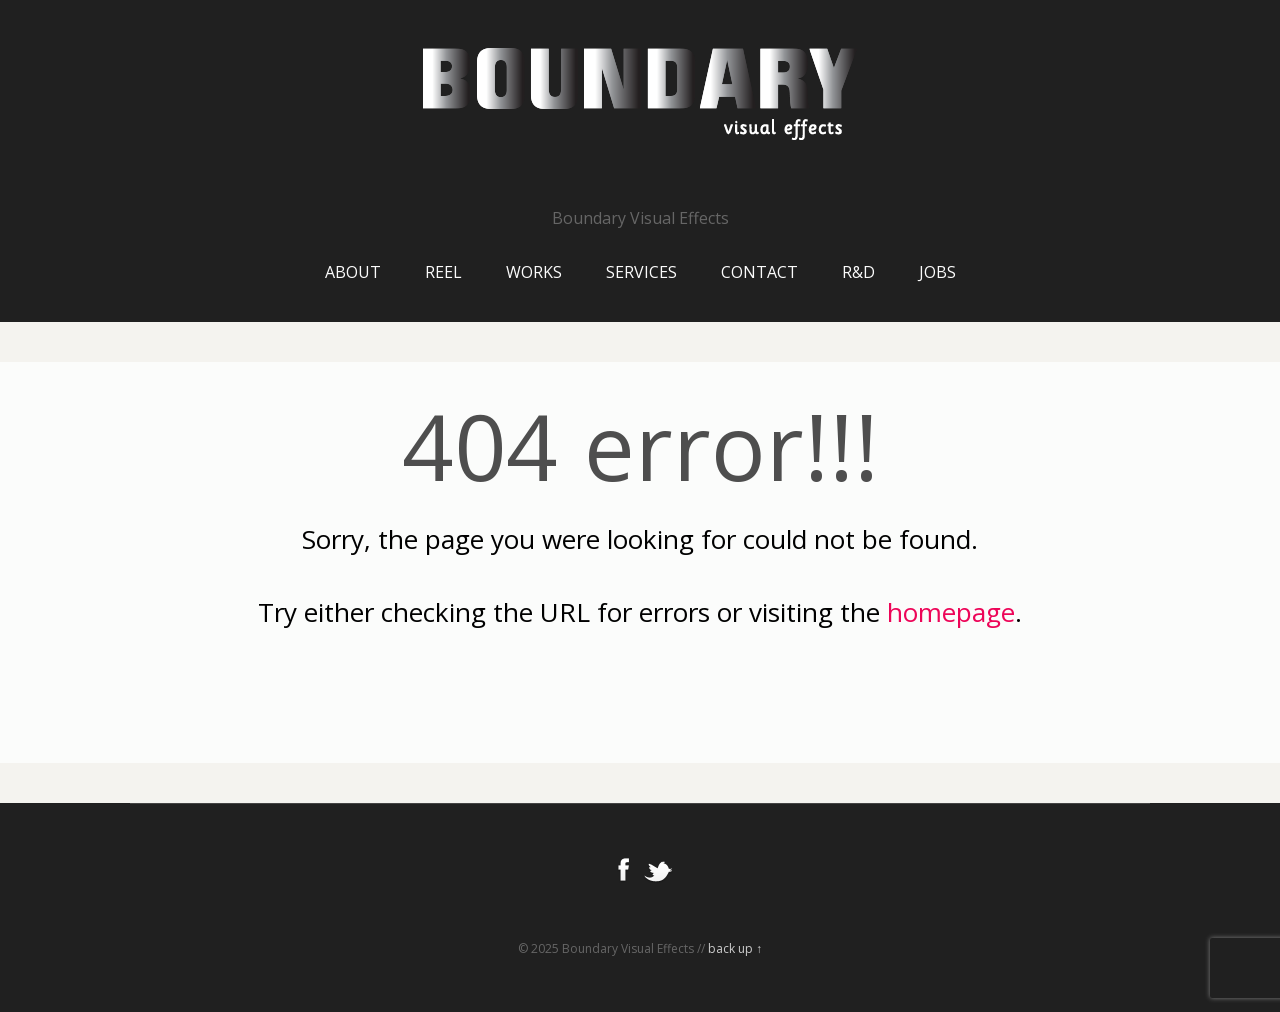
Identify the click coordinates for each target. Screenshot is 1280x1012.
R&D (858, 272)
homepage (951, 612)
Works (534, 272)
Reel (443, 272)
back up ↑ (735, 948)
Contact (759, 272)
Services (641, 272)
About (353, 272)
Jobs (937, 272)
